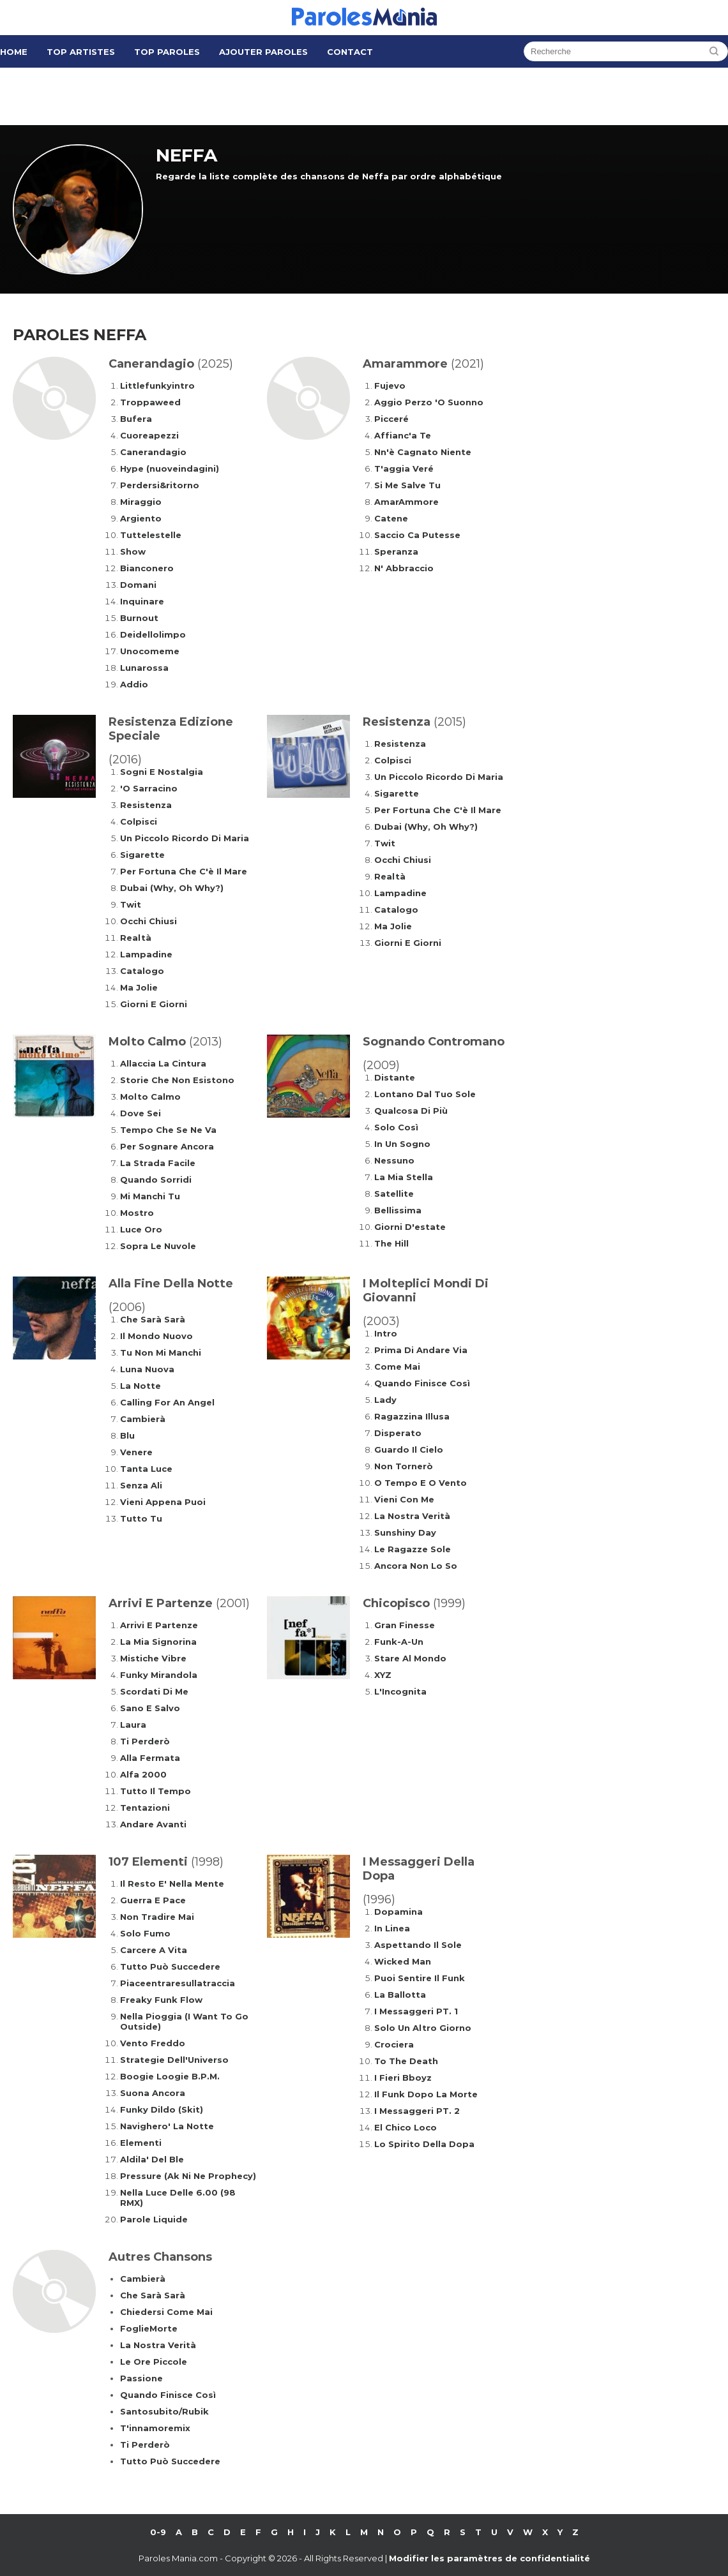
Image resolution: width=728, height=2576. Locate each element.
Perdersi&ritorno (159, 485)
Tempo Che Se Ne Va (168, 1130)
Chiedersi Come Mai (166, 2312)
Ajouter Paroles (263, 52)
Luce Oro (141, 1229)
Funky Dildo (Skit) (161, 2109)
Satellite (394, 1193)
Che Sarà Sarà (152, 1319)
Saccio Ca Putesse (417, 535)
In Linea (392, 1928)
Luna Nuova (147, 1369)
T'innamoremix (155, 2428)
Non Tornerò (403, 1466)
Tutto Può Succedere (170, 1966)
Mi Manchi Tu (150, 1196)
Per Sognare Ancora (167, 1146)
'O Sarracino (149, 788)
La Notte (140, 1386)
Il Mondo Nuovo (156, 1336)
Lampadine (146, 954)
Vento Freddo (152, 2043)
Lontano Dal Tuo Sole (425, 1094)
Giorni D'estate (410, 1227)
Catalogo (142, 971)
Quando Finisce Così (422, 1383)
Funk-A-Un (398, 1641)
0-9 (158, 2532)
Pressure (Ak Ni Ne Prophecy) (188, 2176)
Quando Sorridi (156, 1179)
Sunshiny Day (405, 1532)
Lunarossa (144, 668)
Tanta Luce (146, 1469)
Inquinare (142, 601)
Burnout (139, 618)
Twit (130, 904)
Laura (133, 1724)
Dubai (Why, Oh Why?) (172, 888)
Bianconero (147, 568)
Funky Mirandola (158, 1675)
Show (133, 551)
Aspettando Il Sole (418, 1945)
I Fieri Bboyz (403, 2077)
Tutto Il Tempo (155, 1791)
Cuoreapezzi (149, 435)
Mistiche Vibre (153, 1658)
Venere (136, 1452)
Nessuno (394, 1160)
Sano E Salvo (150, 1708)
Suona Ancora (152, 2093)
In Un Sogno (402, 1144)
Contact (350, 52)
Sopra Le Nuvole (158, 1246)
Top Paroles (167, 52)
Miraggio (141, 502)
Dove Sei (140, 1113)
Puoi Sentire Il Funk (419, 1978)
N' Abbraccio (404, 568)
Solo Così (396, 1127)
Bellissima (397, 1210)
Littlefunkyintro (157, 385)
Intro (385, 1333)
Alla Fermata (150, 1758)
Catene (391, 518)
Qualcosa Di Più (411, 1110)
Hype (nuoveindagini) (169, 468)
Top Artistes (81, 52)
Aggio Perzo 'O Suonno (428, 402)
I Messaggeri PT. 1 (416, 2011)
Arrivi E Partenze (159, 1625)
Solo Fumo (145, 1933)
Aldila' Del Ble (152, 2159)
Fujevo (390, 385)
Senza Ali (141, 1485)
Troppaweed (150, 402)
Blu (127, 1435)
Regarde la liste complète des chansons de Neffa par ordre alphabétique (329, 176)
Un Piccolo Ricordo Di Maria (184, 838)
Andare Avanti (153, 1824)
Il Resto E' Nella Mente (172, 1883)
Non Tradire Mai (157, 1917)
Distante (394, 1077)
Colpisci (138, 821)
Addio (134, 684)
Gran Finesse (404, 1625)
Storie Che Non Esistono (177, 1080)
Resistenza (146, 805)
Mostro (137, 1213)
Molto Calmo (150, 1096)
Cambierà (142, 1419)
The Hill (391, 1243)
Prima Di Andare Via (420, 1350)
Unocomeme (149, 651)
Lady (385, 1400)
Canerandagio (153, 452)
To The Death (406, 2061)
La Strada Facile (157, 1163)
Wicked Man (402, 1961)
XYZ (382, 1675)
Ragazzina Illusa (412, 1416)
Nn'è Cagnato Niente (422, 452)
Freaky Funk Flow (161, 2000)
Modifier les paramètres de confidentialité (489, 2558)
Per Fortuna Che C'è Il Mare (183, 871)
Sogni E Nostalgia (161, 772)
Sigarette (142, 855)
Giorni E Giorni (153, 1004)
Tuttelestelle (150, 535)
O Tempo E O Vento (420, 1483)
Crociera (394, 2044)
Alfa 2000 (143, 1774)
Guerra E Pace (153, 1900)
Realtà (135, 937)
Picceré (391, 419)
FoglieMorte (149, 2328)
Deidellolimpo (153, 634)
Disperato (397, 1433)
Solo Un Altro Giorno (422, 2028)
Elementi (141, 2143)
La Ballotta (400, 1994)
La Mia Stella (403, 1177)
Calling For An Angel (167, 1402)
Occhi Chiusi (148, 921)
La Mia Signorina (158, 1641)
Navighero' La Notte (167, 2126)
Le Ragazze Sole (412, 1549)
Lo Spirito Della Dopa (424, 2144)
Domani (138, 585)
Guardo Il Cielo (408, 1449)
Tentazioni (145, 1807)
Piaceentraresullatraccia (177, 1983)
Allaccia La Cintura (163, 1063)
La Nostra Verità (412, 1516)
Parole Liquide (154, 2219)
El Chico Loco (405, 2127)
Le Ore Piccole (153, 2361)
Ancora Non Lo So (415, 1566)
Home (13, 52)
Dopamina (398, 1911)
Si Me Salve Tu (407, 485)
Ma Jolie (139, 987)
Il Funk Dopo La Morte (426, 2094)
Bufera (136, 419)
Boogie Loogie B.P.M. (170, 2076)
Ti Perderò (145, 1741)
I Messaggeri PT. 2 (417, 2111)
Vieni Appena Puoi (163, 1502)
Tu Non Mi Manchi (160, 1352)
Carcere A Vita (153, 1950)
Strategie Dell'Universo (174, 2060)
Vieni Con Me (404, 1499)
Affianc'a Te (402, 435)
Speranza (396, 551)
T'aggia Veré (404, 468)
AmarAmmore (406, 502)
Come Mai (397, 1366)
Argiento (141, 518)
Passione (141, 2378)
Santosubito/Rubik (164, 2411)
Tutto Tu (141, 1518)
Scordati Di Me (154, 1691)
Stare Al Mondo (410, 1658)
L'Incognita (400, 1691)
